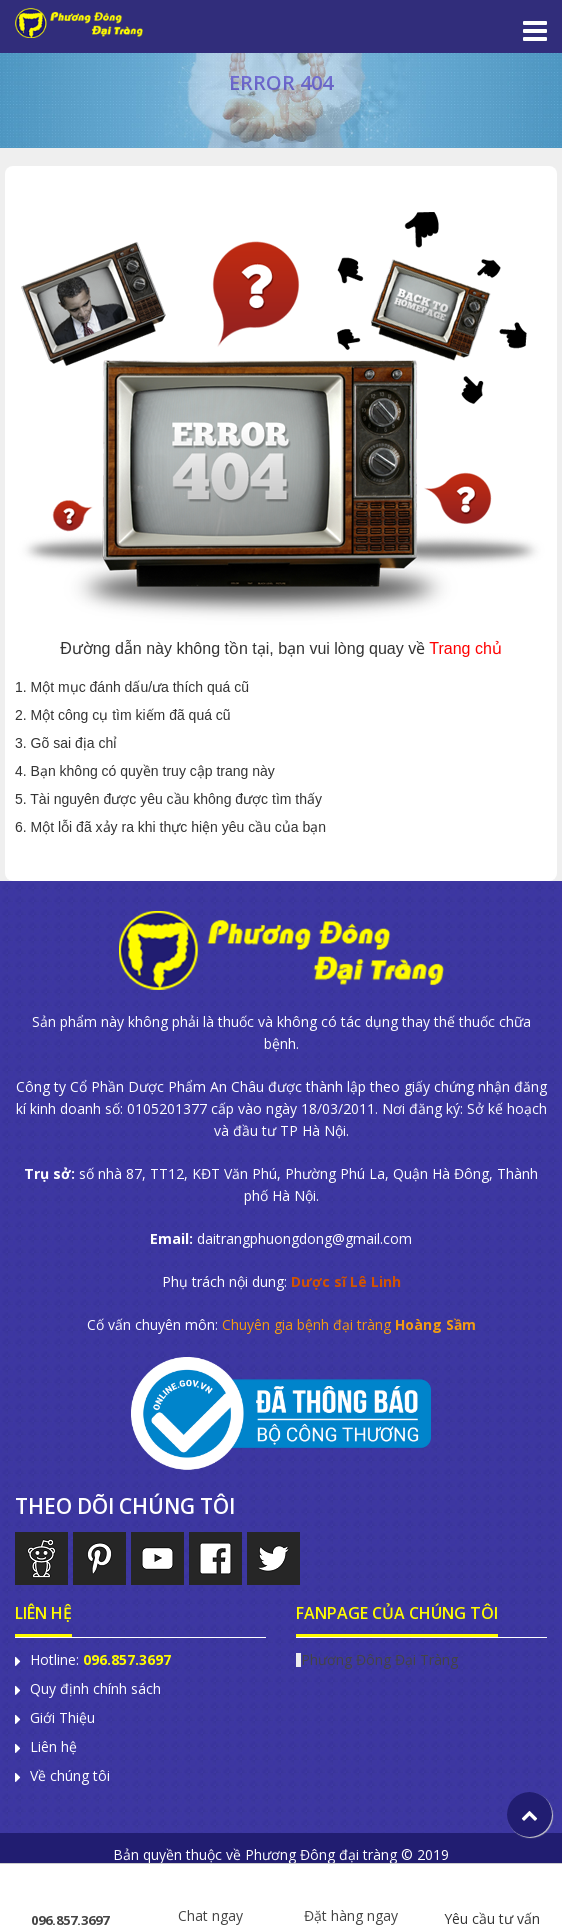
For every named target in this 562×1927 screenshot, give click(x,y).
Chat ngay (210, 1893)
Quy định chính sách (95, 1689)
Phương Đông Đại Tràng (379, 1659)
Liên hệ (53, 1747)
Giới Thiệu (62, 1718)
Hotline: (100, 1660)
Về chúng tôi (70, 1776)
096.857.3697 (70, 1898)
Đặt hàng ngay (351, 1893)
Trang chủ (465, 648)
